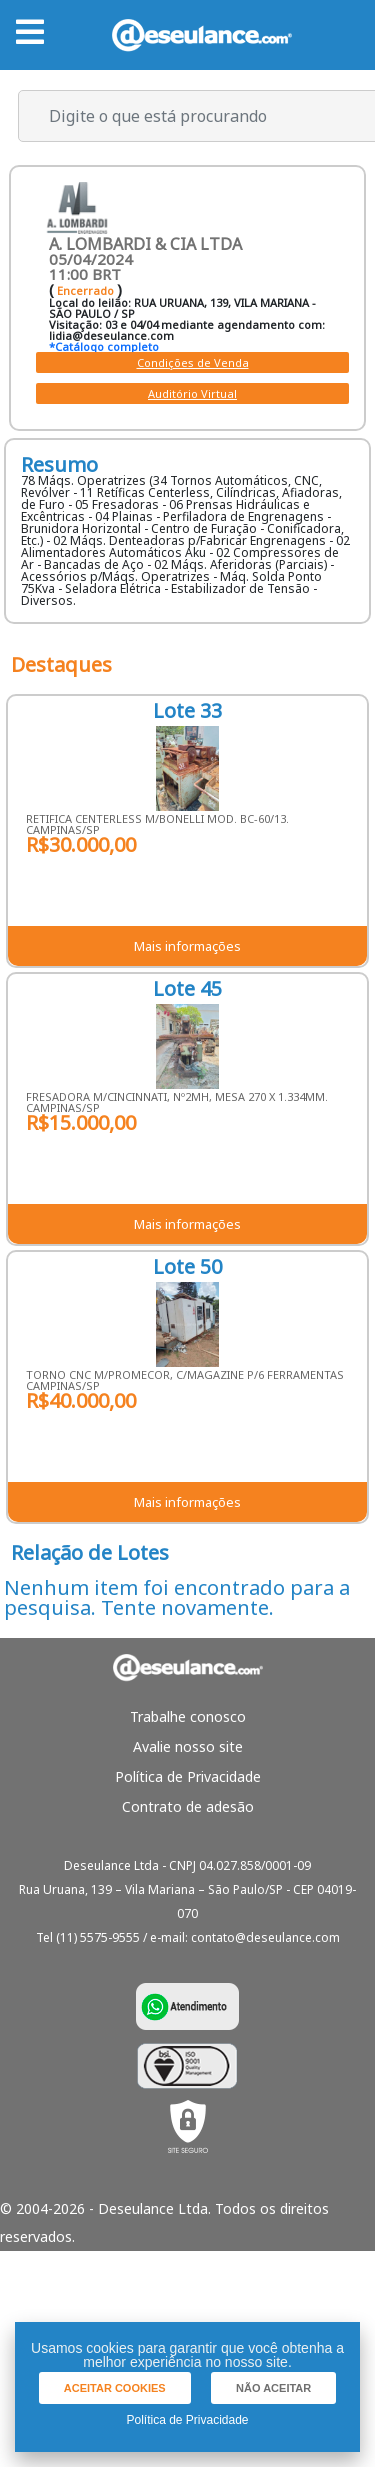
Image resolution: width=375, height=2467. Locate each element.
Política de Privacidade (188, 1776)
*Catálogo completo (104, 346)
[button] (115, 2388)
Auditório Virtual (192, 393)
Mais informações (187, 946)
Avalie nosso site (188, 1746)
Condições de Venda (193, 362)
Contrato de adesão (188, 1806)
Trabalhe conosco (188, 1716)
